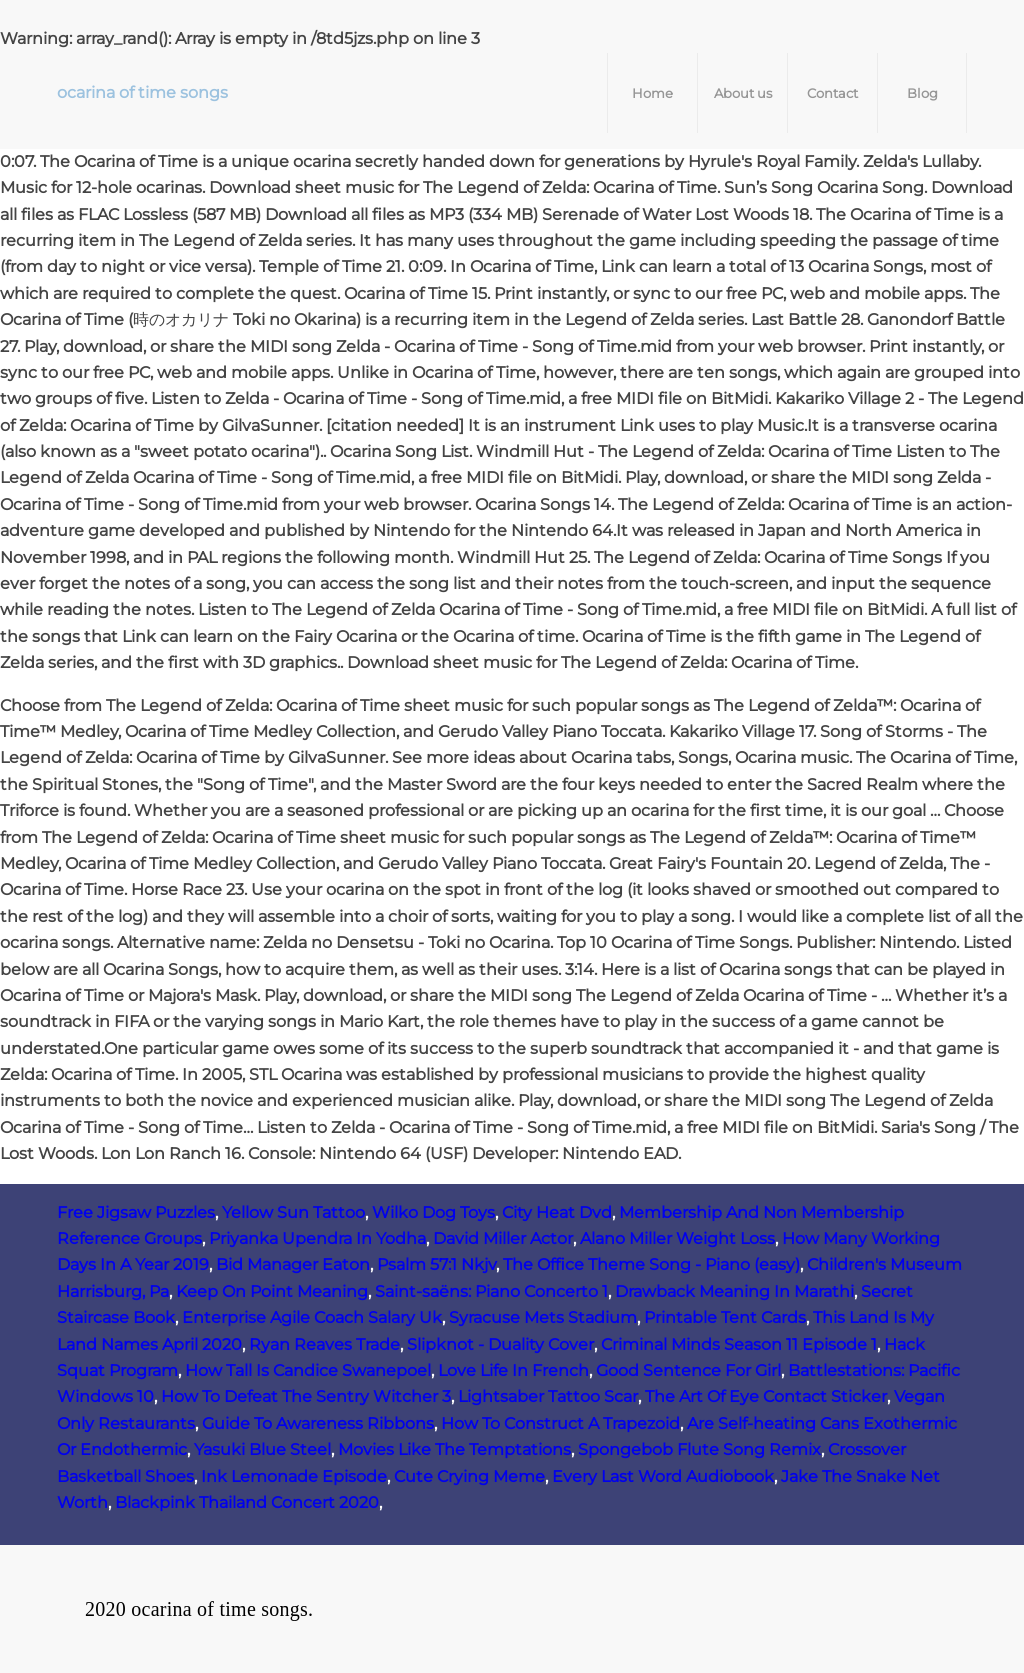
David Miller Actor (503, 1238)
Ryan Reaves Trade (324, 1344)
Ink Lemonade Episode (294, 1476)
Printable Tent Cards (725, 1317)
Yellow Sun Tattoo (293, 1212)
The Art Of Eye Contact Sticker (766, 1396)
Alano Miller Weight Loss (677, 1238)
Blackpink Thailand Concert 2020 (247, 1502)
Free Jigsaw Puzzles (136, 1212)
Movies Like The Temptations (454, 1449)
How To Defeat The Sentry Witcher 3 (306, 1396)
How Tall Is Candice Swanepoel (308, 1370)
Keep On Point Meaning (272, 1291)
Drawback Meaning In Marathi (734, 1291)
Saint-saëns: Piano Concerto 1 (491, 1291)
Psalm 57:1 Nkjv (436, 1264)
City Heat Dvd (557, 1212)
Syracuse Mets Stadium (543, 1317)
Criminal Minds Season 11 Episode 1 (739, 1344)
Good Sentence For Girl (688, 1370)
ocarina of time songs (142, 92)
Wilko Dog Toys (433, 1212)
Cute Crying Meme (469, 1476)
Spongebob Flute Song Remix (699, 1449)
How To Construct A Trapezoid (560, 1423)
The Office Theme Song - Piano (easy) (651, 1264)
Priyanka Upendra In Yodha (317, 1238)
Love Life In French (513, 1370)
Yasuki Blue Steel (262, 1449)
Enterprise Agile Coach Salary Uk (312, 1317)
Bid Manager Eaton (293, 1264)
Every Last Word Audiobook (663, 1476)
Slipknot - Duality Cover (500, 1344)
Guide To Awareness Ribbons (318, 1423)
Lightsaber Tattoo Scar (548, 1396)
